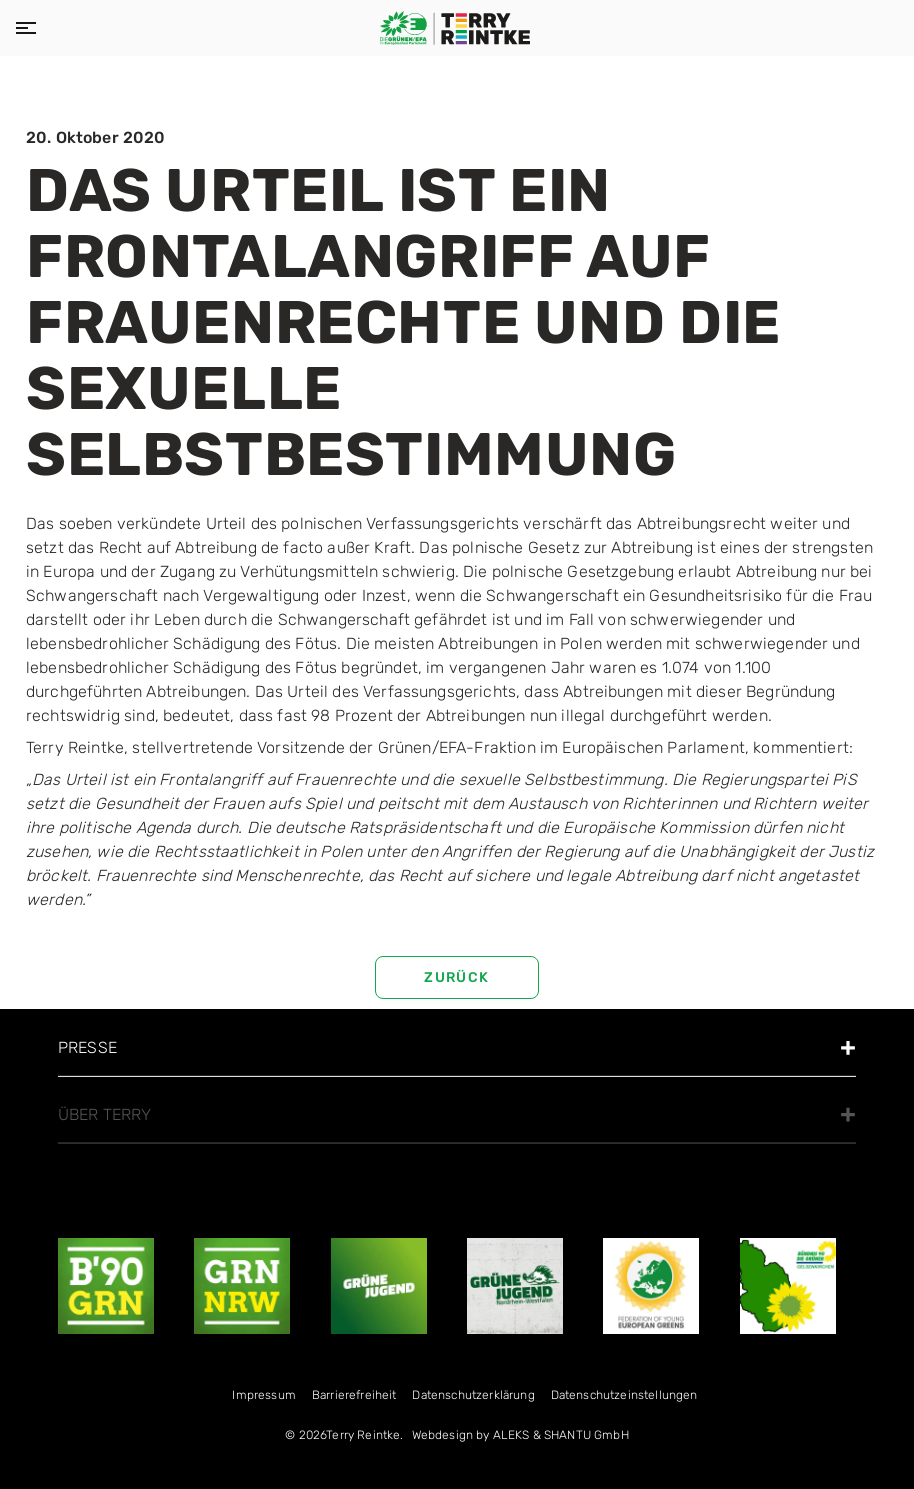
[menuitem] (520, 1439)
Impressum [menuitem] (263, 1395)
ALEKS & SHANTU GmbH (561, 1435)
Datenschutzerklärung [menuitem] (473, 1395)
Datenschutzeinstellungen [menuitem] (624, 1395)
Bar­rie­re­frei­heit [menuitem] (354, 1395)
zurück (456, 977)
